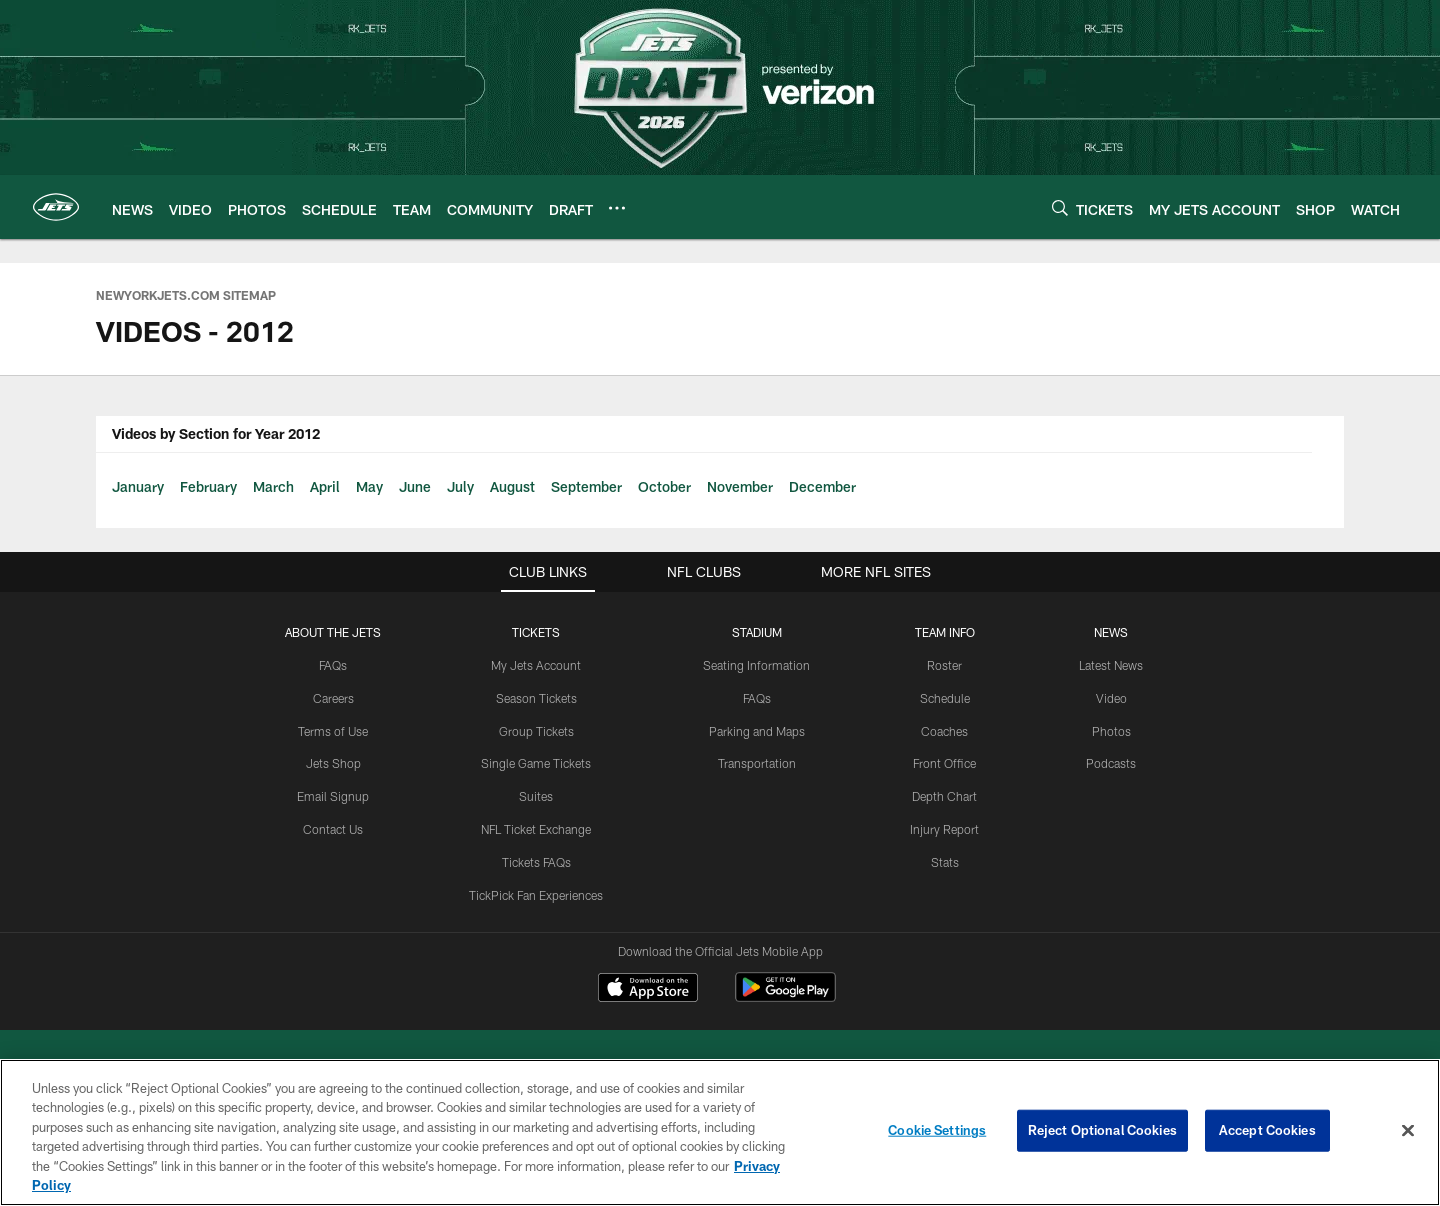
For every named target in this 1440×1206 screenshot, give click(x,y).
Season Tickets (536, 698)
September (586, 486)
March (273, 486)
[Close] (1408, 1131)
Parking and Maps (757, 731)
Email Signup (333, 796)
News (1111, 632)
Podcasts (1111, 763)
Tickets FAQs (536, 862)
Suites (536, 796)
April (325, 486)
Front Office (944, 763)
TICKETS (536, 632)
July (460, 486)
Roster (944, 665)
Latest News (1111, 665)
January (138, 486)
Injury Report (944, 829)
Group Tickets (536, 731)
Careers (333, 698)
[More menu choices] (617, 208)
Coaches (944, 731)
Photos (1111, 731)
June (415, 486)
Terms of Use (333, 731)
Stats (945, 862)
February (208, 486)
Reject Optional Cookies (1102, 1130)
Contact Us (333, 829)
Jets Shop (333, 763)
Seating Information (756, 665)
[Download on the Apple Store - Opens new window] (648, 990)
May (369, 486)
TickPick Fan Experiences (536, 895)
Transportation (757, 763)
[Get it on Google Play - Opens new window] (785, 997)
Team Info (945, 632)
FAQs (333, 665)
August (512, 486)
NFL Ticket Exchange (536, 829)
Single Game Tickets (536, 763)
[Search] (1060, 207)
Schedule (945, 698)
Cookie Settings (937, 1130)
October (664, 486)
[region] (720, 1132)
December (822, 486)
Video (1111, 698)
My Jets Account (536, 665)
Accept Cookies (1267, 1130)
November (740, 486)
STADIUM (757, 632)
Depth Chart (944, 796)
